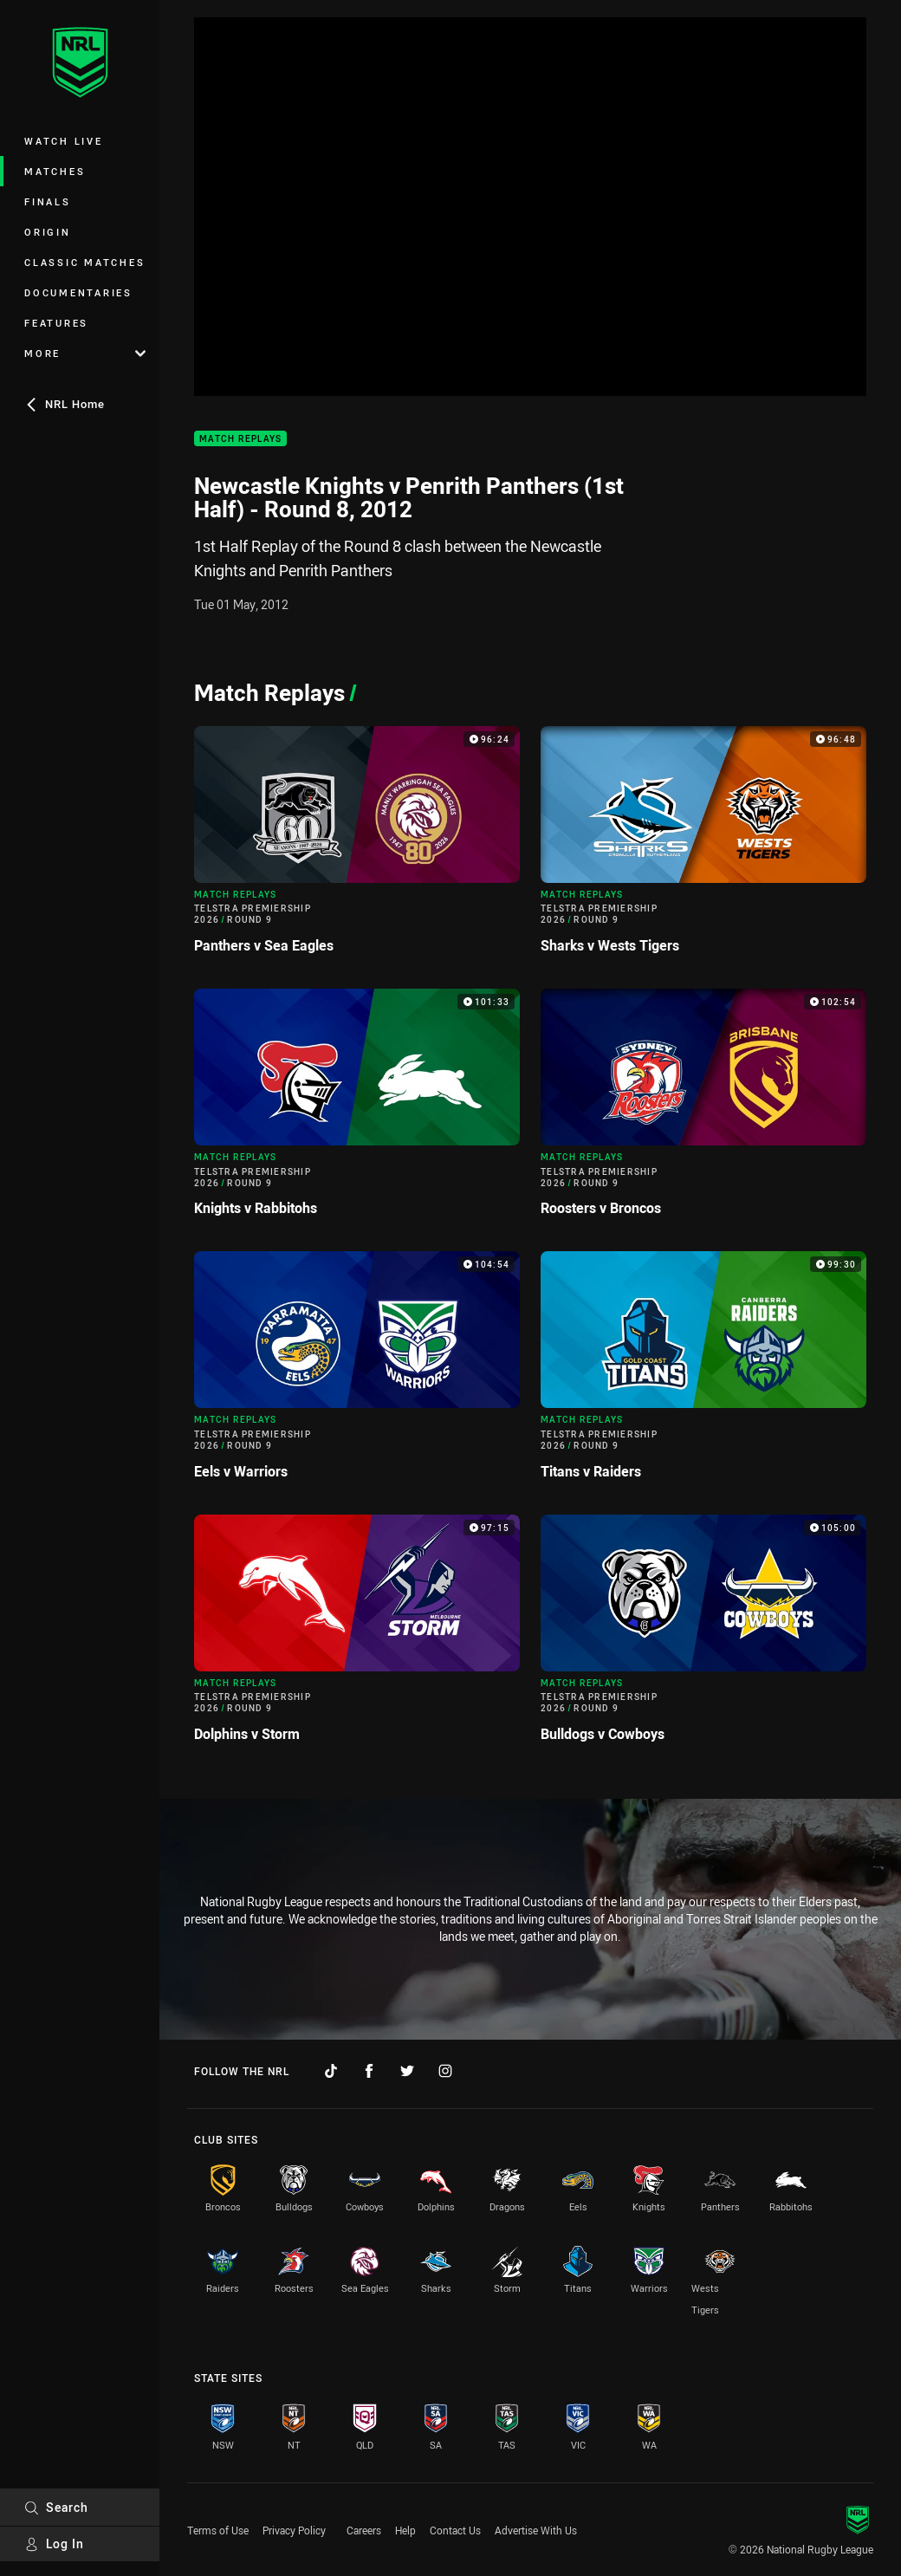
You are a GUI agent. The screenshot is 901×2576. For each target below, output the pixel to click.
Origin (47, 231)
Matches (54, 171)
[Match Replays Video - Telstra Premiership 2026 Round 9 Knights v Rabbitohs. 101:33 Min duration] (357, 1109)
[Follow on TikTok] (331, 2070)
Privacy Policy (294, 2530)
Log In (54, 2543)
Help (405, 2530)
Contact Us (455, 2530)
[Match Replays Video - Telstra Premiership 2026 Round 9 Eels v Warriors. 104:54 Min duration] (357, 1372)
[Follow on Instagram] (445, 2070)
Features (56, 322)
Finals (47, 201)
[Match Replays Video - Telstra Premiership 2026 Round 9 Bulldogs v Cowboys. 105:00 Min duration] (703, 1635)
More (85, 353)
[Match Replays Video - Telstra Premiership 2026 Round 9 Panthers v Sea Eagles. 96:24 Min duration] (357, 847)
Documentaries (78, 292)
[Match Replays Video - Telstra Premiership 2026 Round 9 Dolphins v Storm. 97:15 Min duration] (357, 1635)
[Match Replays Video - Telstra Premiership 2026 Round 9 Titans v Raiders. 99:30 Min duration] (703, 1372)
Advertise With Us (536, 2530)
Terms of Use (218, 2530)
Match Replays (240, 438)
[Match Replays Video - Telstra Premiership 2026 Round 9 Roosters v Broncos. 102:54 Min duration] (703, 1109)
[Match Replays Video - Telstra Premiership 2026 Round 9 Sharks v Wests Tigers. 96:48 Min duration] (703, 847)
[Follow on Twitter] (407, 2070)
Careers (364, 2530)
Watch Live (63, 140)
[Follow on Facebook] (369, 2070)
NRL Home (64, 404)
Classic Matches (84, 262)
